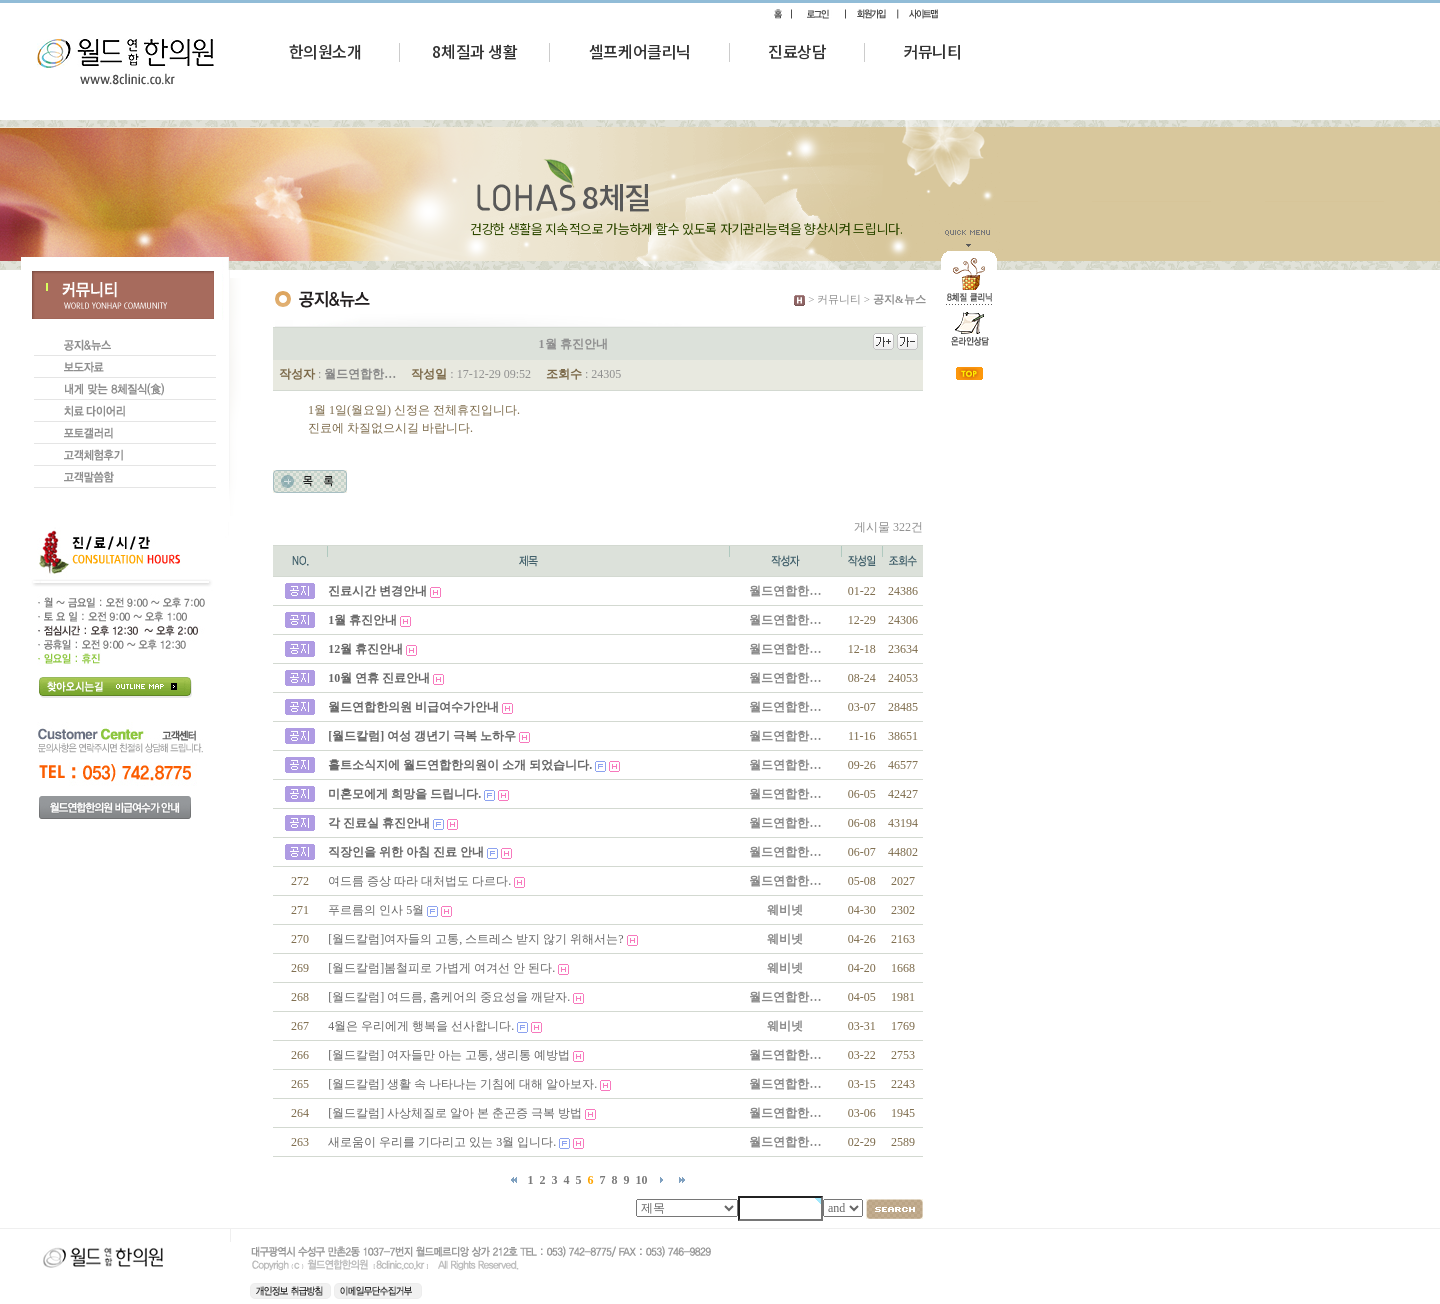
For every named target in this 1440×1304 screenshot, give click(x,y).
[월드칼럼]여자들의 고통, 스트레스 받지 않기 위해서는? (475, 939)
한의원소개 (325, 51)
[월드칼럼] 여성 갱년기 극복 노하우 (422, 736)
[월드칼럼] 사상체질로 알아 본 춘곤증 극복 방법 (455, 1113)
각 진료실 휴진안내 (379, 823)
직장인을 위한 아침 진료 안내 (406, 852)
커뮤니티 (932, 51)
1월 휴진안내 (362, 620)
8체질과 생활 (474, 51)
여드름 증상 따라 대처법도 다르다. (419, 881)
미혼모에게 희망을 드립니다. (404, 794)
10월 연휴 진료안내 (379, 678)
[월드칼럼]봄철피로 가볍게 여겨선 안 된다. (441, 968)
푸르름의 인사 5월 (376, 910)
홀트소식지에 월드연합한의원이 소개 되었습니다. (460, 765)
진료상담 (797, 51)
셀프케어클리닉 (640, 51)
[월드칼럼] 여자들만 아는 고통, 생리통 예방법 (449, 1055)
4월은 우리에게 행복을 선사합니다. (421, 1026)
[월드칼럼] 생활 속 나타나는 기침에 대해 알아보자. (462, 1084)
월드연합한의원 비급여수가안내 (413, 707)
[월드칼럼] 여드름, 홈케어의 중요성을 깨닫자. (449, 997)
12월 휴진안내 (365, 649)
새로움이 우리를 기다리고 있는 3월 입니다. (442, 1142)
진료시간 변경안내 (377, 591)
